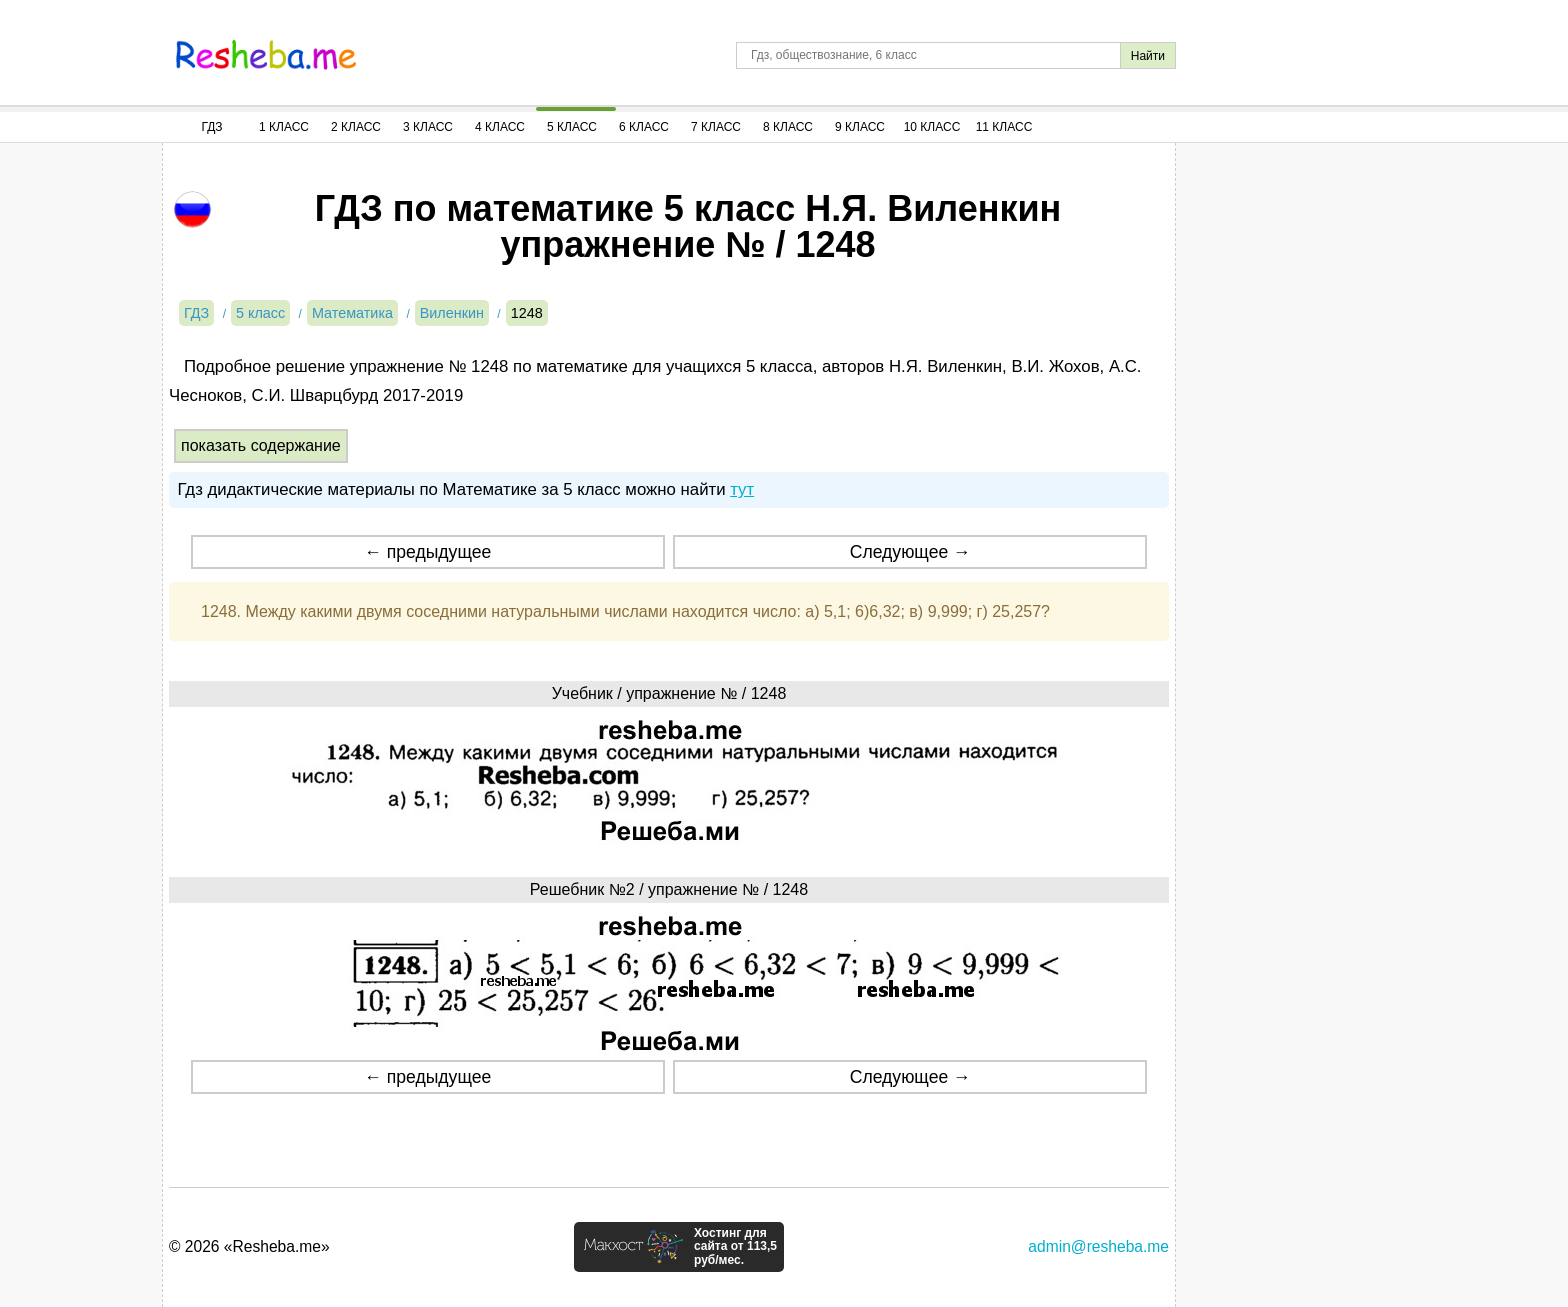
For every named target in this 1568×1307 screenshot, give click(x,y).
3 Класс (428, 127)
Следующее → (910, 552)
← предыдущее (427, 552)
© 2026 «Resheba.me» (249, 1246)
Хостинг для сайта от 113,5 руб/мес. (735, 1247)
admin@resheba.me (1098, 1246)
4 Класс (500, 127)
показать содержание (261, 445)
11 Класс (1004, 127)
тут (742, 489)
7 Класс (716, 127)
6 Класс (644, 127)
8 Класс (788, 127)
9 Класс (860, 127)
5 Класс (572, 127)
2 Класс (356, 127)
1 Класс (284, 127)
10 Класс (932, 127)
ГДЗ (211, 127)
